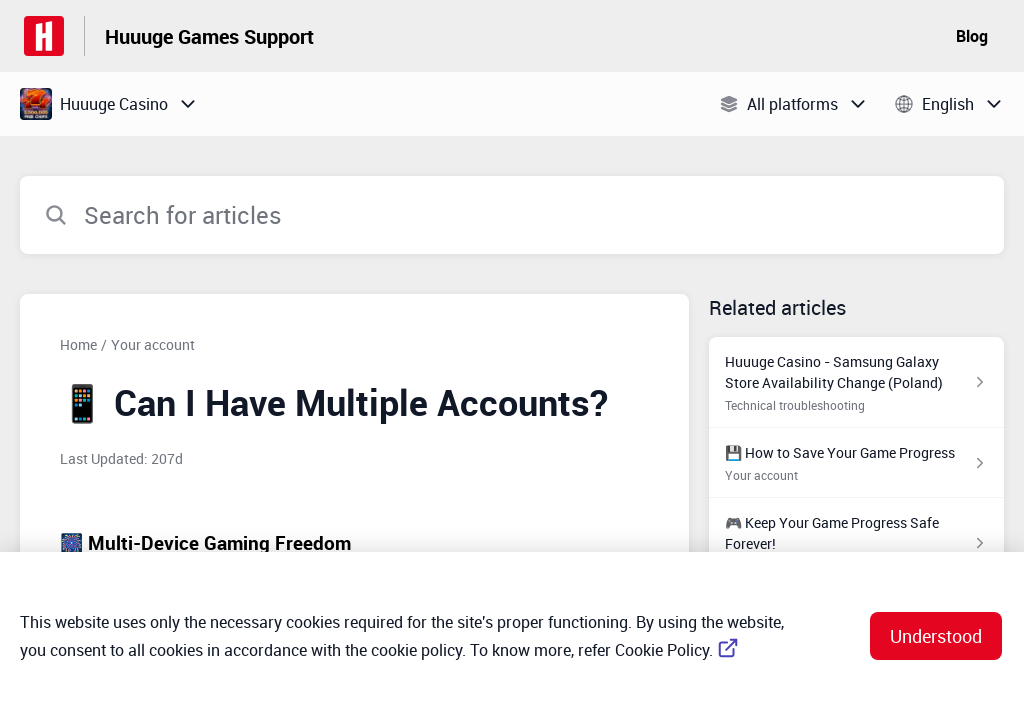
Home (78, 344)
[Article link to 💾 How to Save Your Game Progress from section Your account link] (856, 463)
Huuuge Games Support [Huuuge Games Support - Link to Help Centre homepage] (209, 36)
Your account (153, 344)
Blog (972, 36)
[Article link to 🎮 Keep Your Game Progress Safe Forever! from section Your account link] (856, 543)
